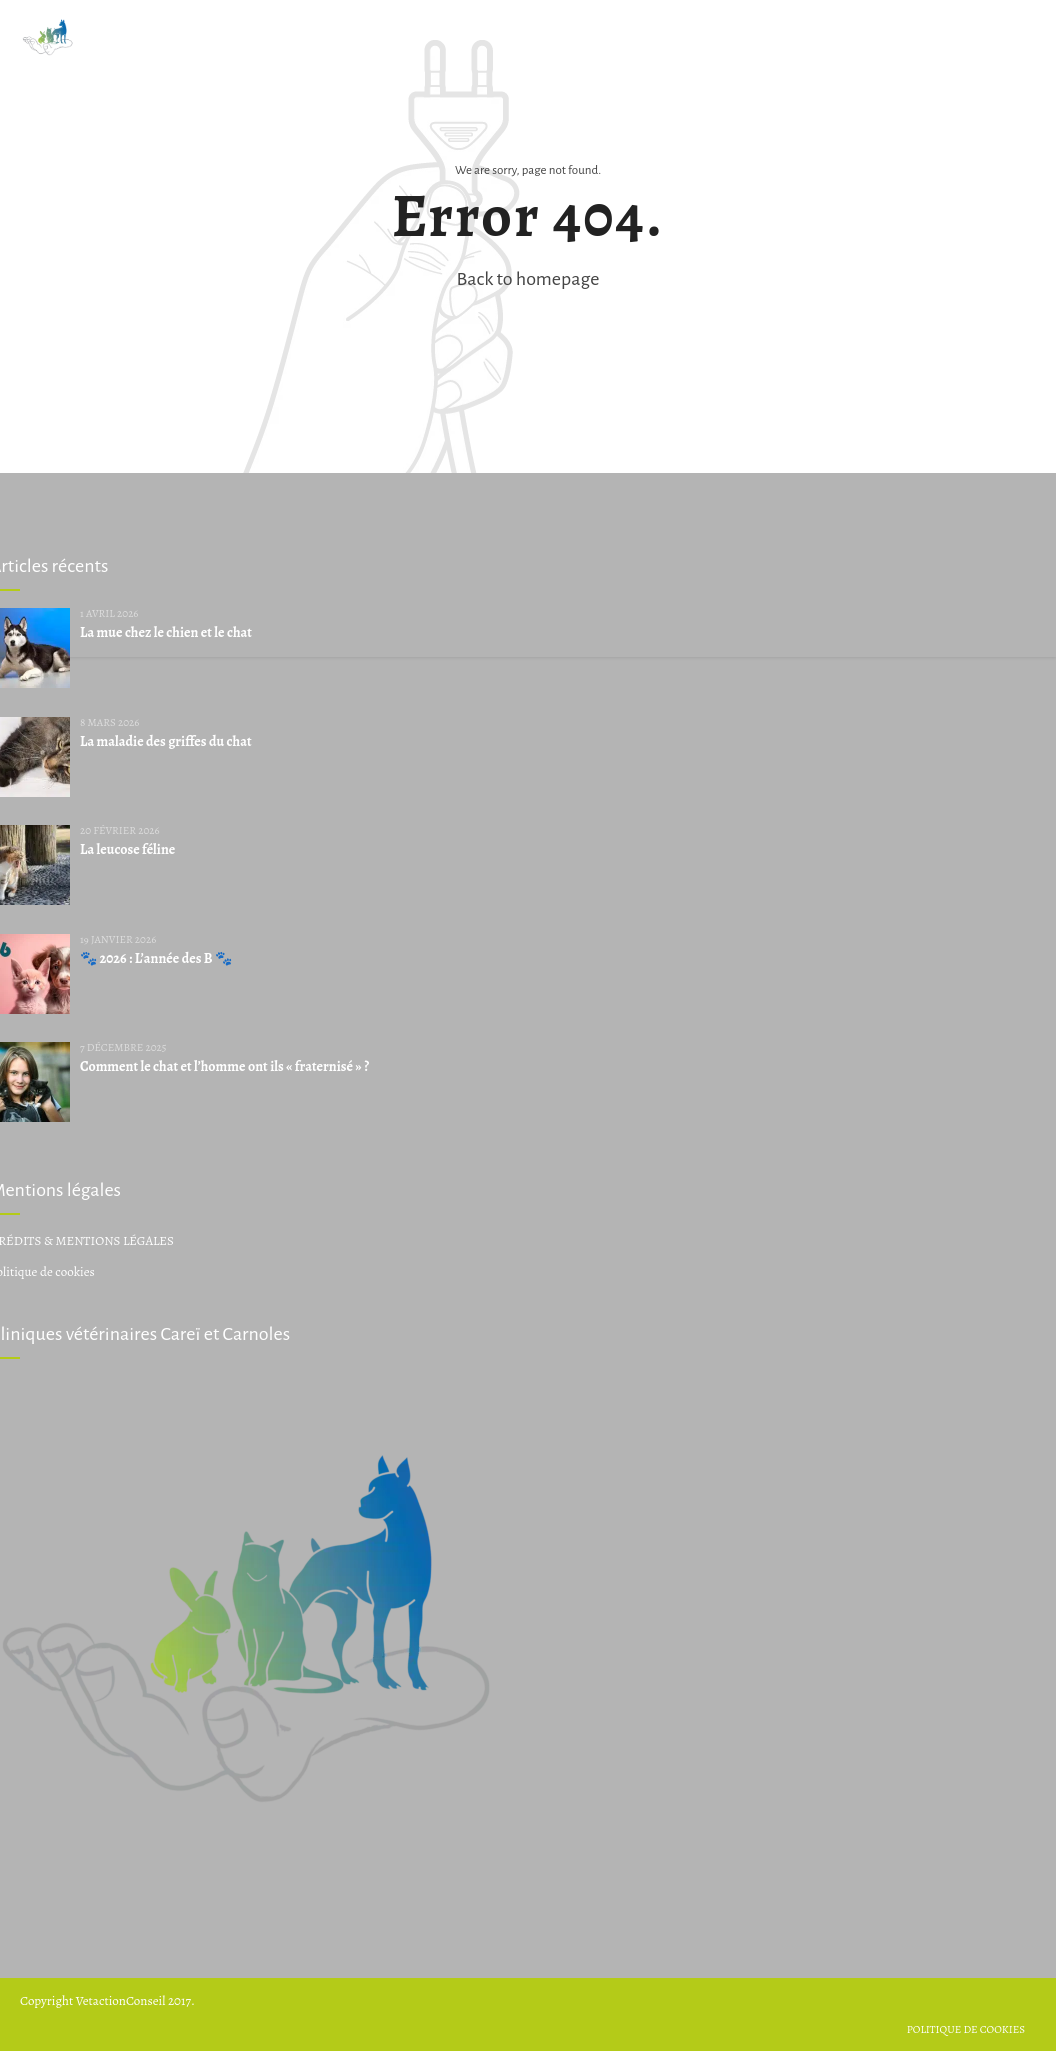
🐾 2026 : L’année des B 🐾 (156, 958)
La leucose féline (127, 849)
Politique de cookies (966, 2029)
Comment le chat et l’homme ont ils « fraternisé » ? (224, 1066)
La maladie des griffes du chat (166, 741)
